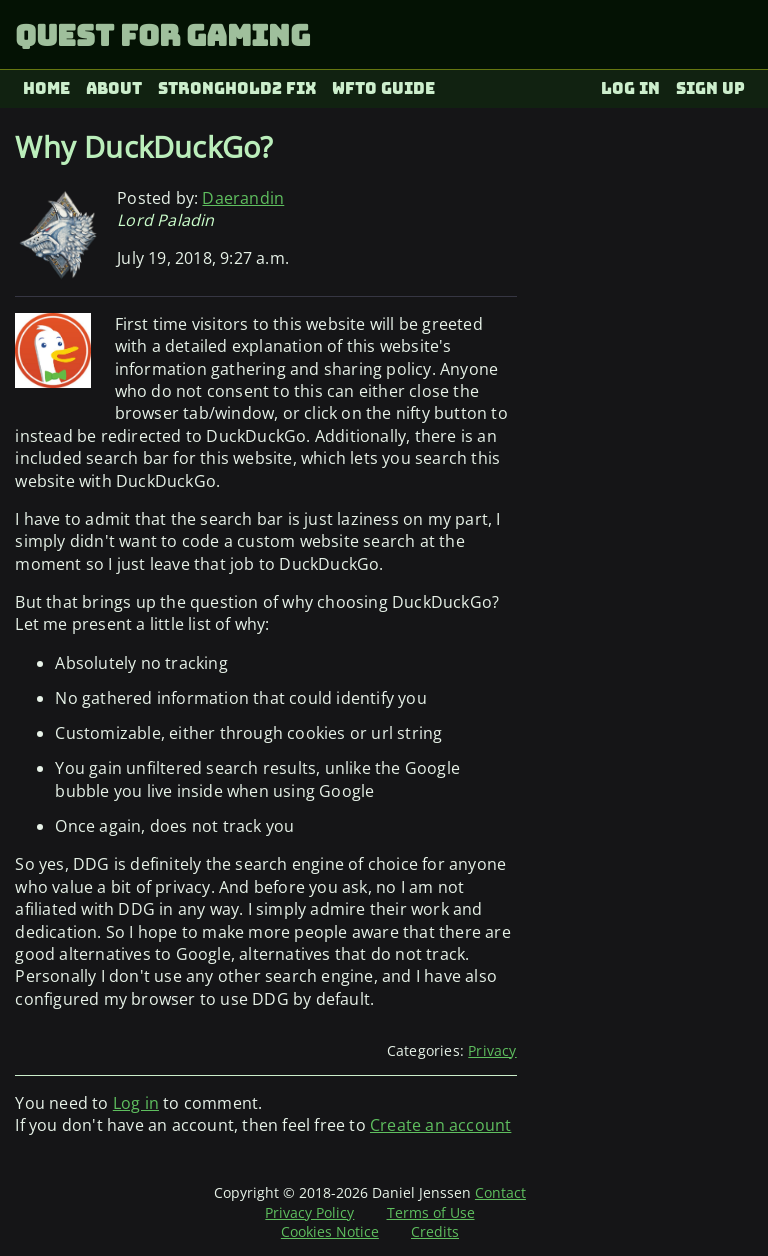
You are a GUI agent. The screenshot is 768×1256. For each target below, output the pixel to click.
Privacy (492, 1050)
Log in (630, 88)
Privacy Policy (309, 1212)
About (114, 88)
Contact (500, 1192)
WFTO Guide (383, 88)
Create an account (440, 1125)
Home (46, 88)
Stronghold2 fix (237, 88)
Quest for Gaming (162, 35)
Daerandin (243, 198)
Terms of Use (431, 1212)
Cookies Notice (330, 1231)
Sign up (710, 88)
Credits (435, 1231)
